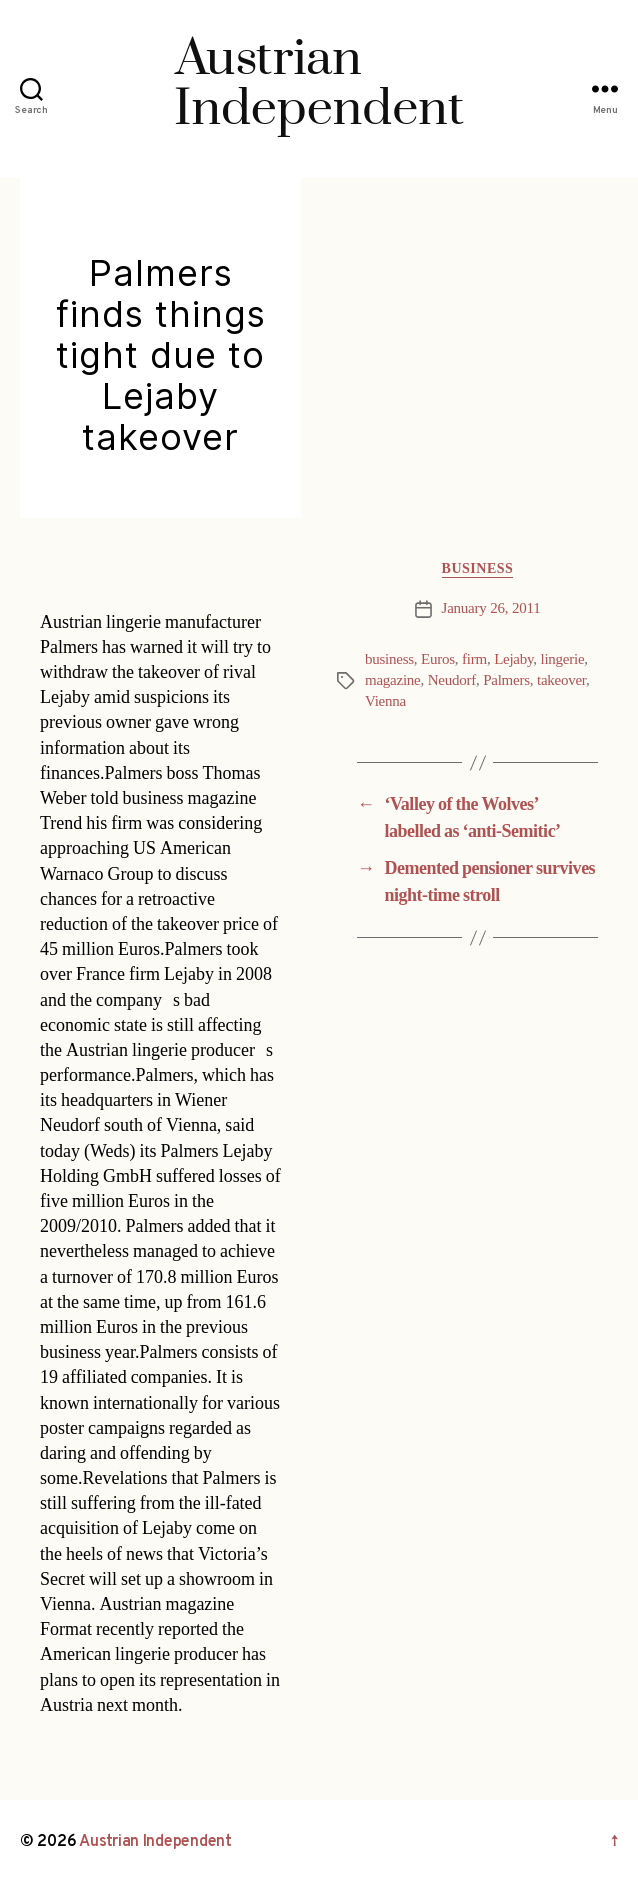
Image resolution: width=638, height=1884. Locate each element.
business (389, 659)
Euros (438, 659)
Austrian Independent (155, 1842)
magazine (392, 680)
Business (478, 568)
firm (474, 659)
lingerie (563, 659)
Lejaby (513, 659)
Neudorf (452, 680)
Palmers (506, 680)
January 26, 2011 (491, 608)
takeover (561, 680)
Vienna (385, 701)
